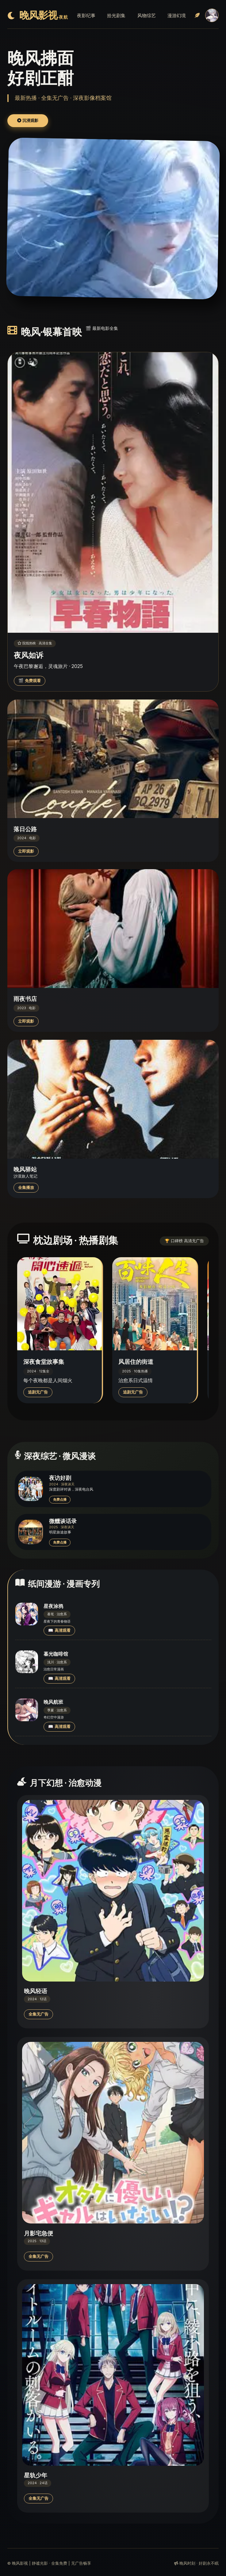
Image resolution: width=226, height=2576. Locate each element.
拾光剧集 (116, 15)
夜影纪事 (86, 15)
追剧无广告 (38, 1392)
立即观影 (26, 851)
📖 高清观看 (59, 1630)
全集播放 (26, 1187)
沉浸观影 (27, 120)
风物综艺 (146, 15)
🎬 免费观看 (29, 680)
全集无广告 (38, 2014)
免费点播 (60, 1499)
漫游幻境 (176, 15)
